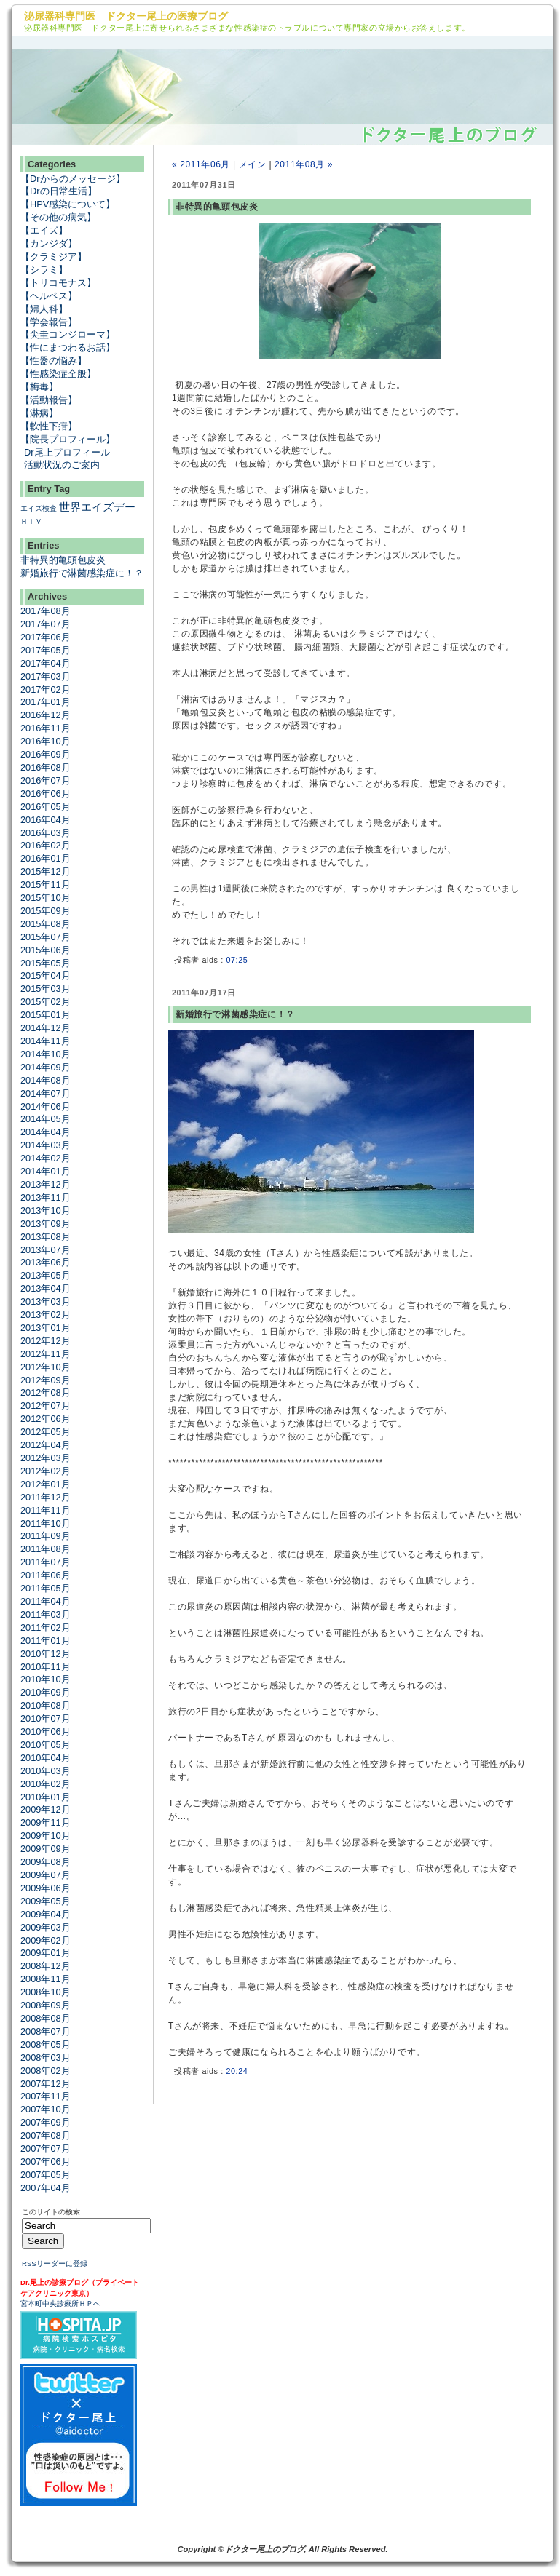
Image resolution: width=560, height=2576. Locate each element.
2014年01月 (45, 1171)
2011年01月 (45, 1640)
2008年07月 (45, 2031)
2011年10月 (45, 1523)
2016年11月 (45, 728)
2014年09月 (45, 1067)
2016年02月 (45, 845)
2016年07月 (45, 780)
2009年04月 (45, 1914)
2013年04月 (45, 1288)
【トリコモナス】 (58, 282)
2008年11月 (45, 1978)
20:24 (237, 2071)
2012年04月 (45, 1444)
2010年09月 (45, 1692)
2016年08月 (45, 767)
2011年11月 (45, 1510)
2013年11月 (45, 1197)
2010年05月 (45, 1744)
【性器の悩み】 (53, 360)
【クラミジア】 (53, 256)
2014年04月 (45, 1131)
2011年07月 (45, 1562)
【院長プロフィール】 (67, 439)
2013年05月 (45, 1275)
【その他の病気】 (58, 217)
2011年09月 (45, 1535)
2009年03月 (45, 1927)
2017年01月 (45, 701)
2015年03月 (45, 988)
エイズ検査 (38, 508)
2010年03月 (45, 1770)
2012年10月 (45, 1366)
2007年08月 (45, 2135)
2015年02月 (45, 1001)
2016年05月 (45, 806)
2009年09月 (45, 1848)
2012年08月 (45, 1392)
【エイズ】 (44, 230)
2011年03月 (45, 1614)
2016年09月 (45, 754)
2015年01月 (45, 1014)
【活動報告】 (48, 399)
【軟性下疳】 (48, 426)
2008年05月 (45, 2044)
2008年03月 (45, 2057)
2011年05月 (45, 1588)
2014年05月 (45, 1118)
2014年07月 (45, 1093)
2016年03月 (45, 832)
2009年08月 (45, 1861)
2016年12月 (45, 714)
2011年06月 (45, 1575)
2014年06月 (45, 1106)
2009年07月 (45, 1874)
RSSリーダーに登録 (54, 2263)
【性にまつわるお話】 (67, 347)
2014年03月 (45, 1145)
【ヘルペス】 (48, 295)
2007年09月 (45, 2122)
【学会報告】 (48, 322)
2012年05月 (45, 1431)
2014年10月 (45, 1054)
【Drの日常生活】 (58, 191)
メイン (253, 164)
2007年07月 (45, 2148)
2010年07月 (45, 1718)
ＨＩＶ (31, 521)
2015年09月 (45, 910)
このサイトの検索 (51, 2212)
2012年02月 (45, 1471)
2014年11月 (45, 1040)
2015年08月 (45, 923)
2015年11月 (45, 884)
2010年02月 (45, 1783)
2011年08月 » (304, 164)
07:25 (237, 959)
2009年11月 (45, 1822)
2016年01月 (45, 858)
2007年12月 (45, 2083)
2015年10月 (45, 897)
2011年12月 (45, 1497)
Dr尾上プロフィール (67, 452)
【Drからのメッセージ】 (72, 178)
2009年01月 (45, 1952)
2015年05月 (45, 963)
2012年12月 (45, 1340)
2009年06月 (45, 1888)
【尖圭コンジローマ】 (67, 334)
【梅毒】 (39, 386)
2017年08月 (45, 610)
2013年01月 (45, 1327)
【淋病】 (39, 413)
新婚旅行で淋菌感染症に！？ (81, 573)
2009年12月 (45, 1809)
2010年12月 (45, 1653)
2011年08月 (45, 1548)
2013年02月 (45, 1314)
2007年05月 (45, 2174)
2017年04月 (45, 663)
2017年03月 (45, 676)
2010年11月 (45, 1666)
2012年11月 (45, 1353)
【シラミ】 (44, 269)
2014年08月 (45, 1080)
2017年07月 (45, 624)
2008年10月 (45, 1992)
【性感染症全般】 (58, 373)
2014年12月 (45, 1027)
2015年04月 (45, 975)
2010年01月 (45, 1797)
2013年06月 (45, 1262)
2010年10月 (45, 1679)
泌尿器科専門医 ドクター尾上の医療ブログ (126, 16)
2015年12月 (45, 871)
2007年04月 (45, 2187)
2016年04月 (45, 819)
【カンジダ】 (48, 243)
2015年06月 (45, 950)
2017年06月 (45, 637)
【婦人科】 (44, 308)
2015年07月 (45, 936)
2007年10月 (45, 2109)
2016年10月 (45, 741)
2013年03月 (45, 1301)
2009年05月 (45, 1901)
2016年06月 (45, 793)
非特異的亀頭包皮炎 (63, 559)
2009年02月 (45, 1940)
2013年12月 (45, 1184)
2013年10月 (45, 1210)
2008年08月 (45, 2018)
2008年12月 (45, 1965)
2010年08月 (45, 1705)
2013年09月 (45, 1223)
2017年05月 (45, 650)
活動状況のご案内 (62, 464)
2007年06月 (45, 2161)
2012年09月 (45, 1380)
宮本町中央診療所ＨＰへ (60, 2303)
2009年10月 (45, 1835)
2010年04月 (45, 1757)
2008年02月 (45, 2070)
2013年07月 (45, 1249)
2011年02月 (45, 1627)
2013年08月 (45, 1236)
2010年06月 (45, 1731)
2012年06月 (45, 1418)
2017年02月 (45, 689)
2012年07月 (45, 1405)
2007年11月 (45, 2096)
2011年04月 (45, 1601)
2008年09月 (45, 2005)
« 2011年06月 (201, 164)
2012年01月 (45, 1484)
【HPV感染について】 (67, 204)
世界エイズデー (97, 507)
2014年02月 (45, 1158)
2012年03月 (45, 1457)
